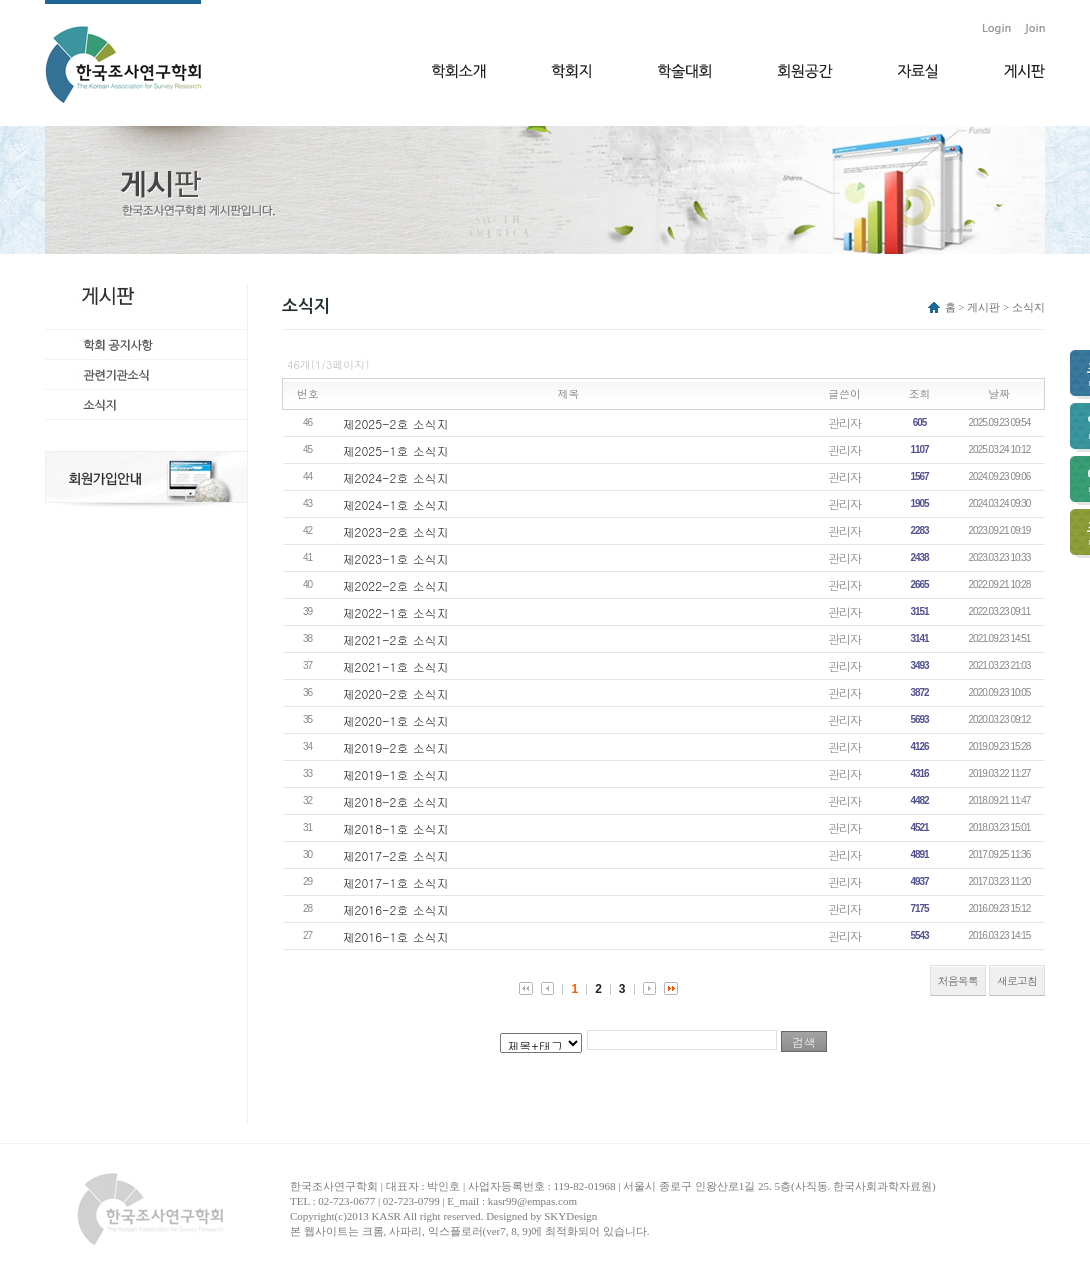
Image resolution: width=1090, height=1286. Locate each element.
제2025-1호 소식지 (396, 450)
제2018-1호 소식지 (396, 828)
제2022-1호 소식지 (396, 612)
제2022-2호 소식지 (396, 585)
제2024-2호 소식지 (396, 477)
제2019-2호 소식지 (396, 747)
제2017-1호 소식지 (396, 882)
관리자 (844, 422)
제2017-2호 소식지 (396, 855)
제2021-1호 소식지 (396, 666)
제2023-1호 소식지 (396, 558)
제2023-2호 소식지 (396, 531)
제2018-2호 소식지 (396, 801)
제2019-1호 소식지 (396, 774)
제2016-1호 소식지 (396, 936)
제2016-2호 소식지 (396, 909)
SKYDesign (570, 1216)
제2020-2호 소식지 (396, 693)
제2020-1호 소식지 (396, 720)
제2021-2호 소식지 (396, 639)
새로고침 (1017, 980)
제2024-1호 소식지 (396, 504)
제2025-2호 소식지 (396, 423)
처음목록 (958, 980)
